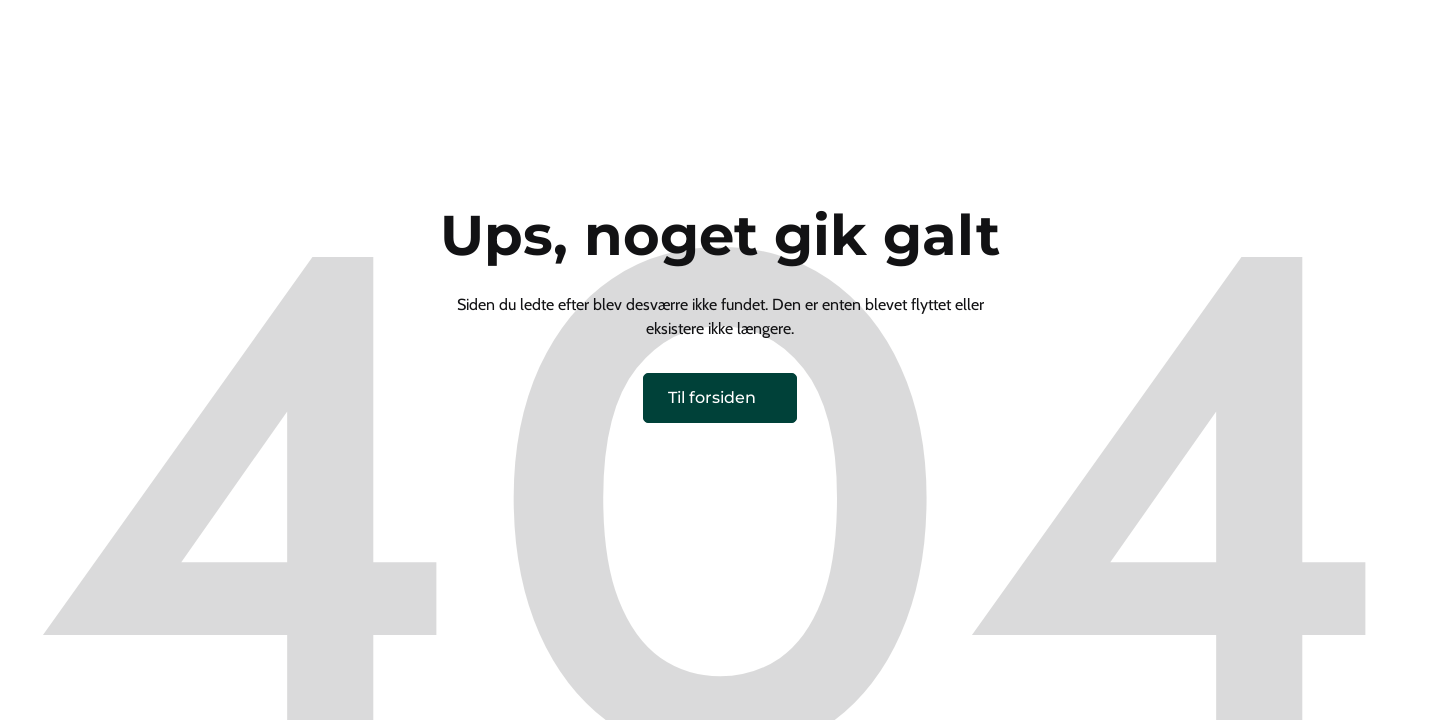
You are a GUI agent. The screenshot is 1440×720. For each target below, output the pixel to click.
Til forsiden (712, 397)
